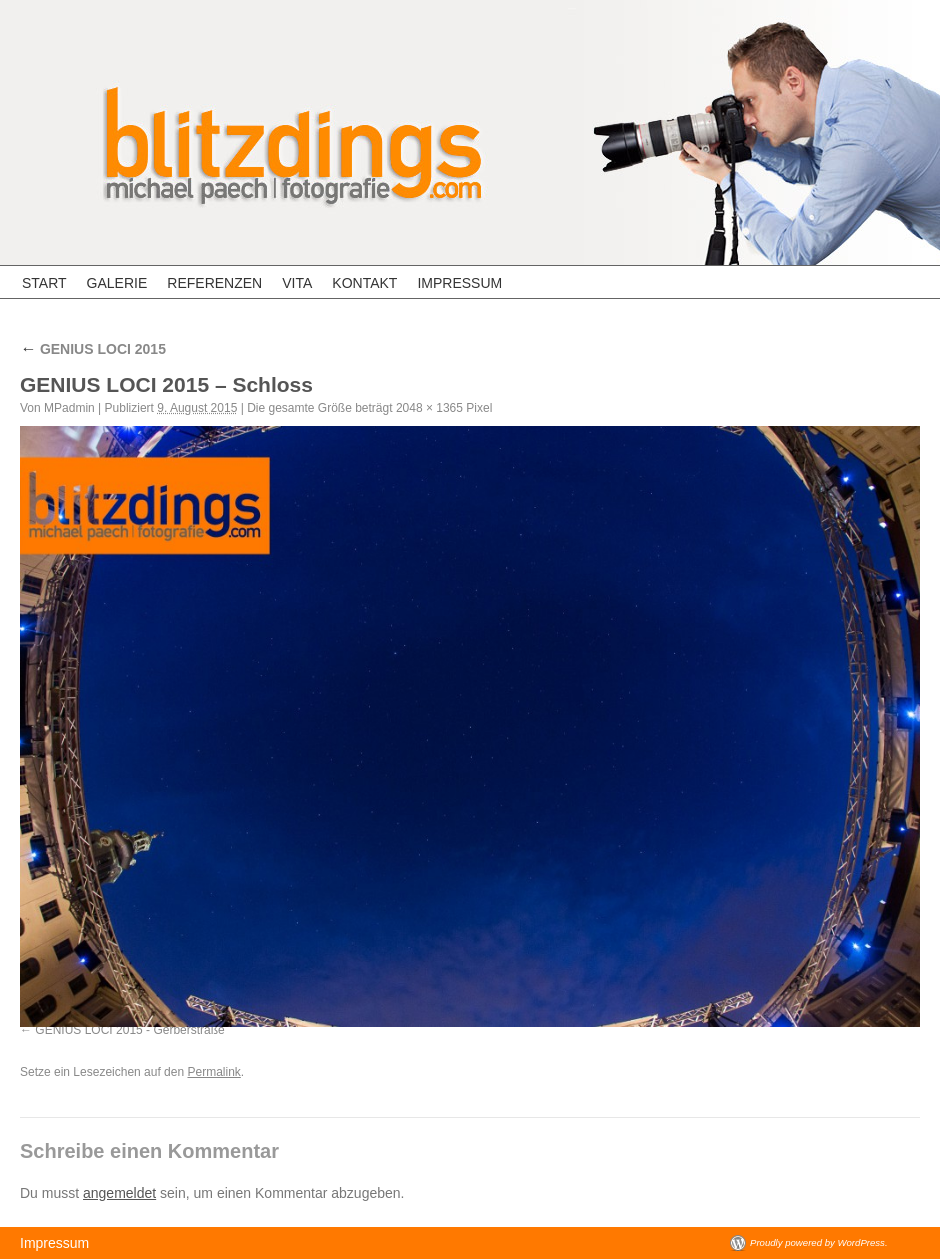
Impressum (459, 283)
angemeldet (119, 1193)
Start (44, 283)
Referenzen (214, 283)
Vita (297, 283)
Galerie (117, 283)
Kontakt (364, 283)
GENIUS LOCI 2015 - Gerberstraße (129, 1030)
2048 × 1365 (429, 408)
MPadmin (69, 408)
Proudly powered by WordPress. (819, 1242)
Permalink (213, 1072)
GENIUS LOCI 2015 (93, 349)
